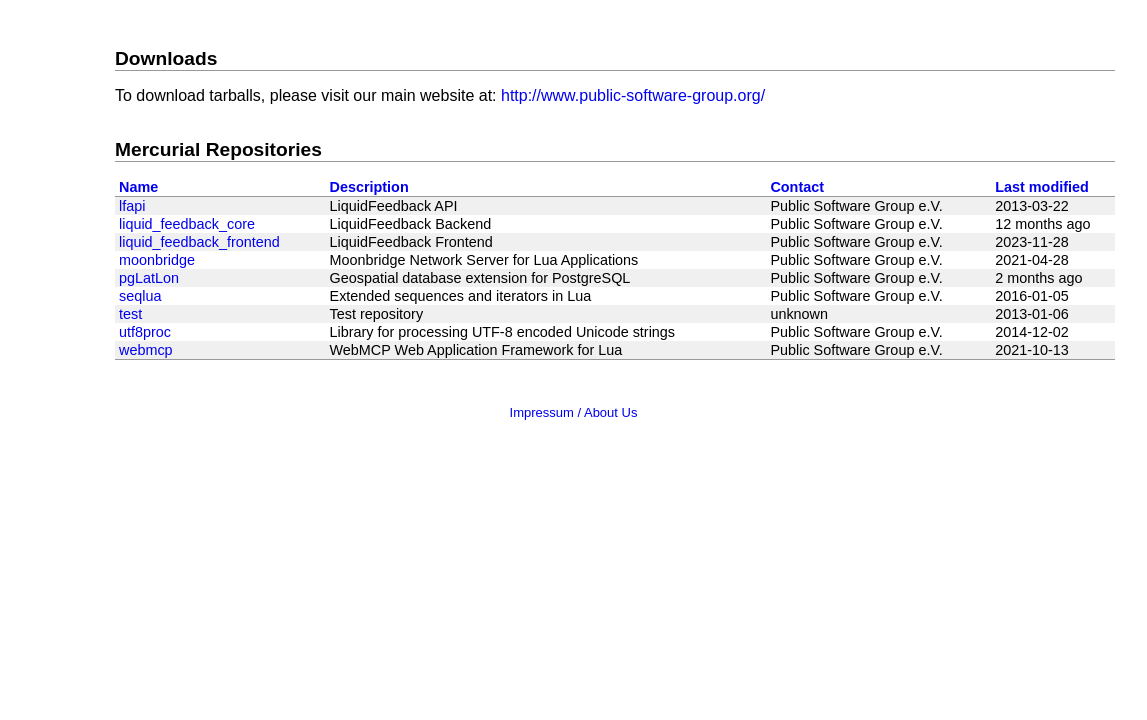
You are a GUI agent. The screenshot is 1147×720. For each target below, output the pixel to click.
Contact (797, 187)
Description (369, 187)
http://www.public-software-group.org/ (633, 95)
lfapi (132, 206)
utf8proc (145, 332)
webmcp (146, 350)
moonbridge (157, 260)
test (130, 314)
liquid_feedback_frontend (199, 242)
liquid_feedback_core (187, 224)
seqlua (140, 296)
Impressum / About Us (574, 412)
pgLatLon (149, 278)
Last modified (1042, 187)
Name (138, 187)
